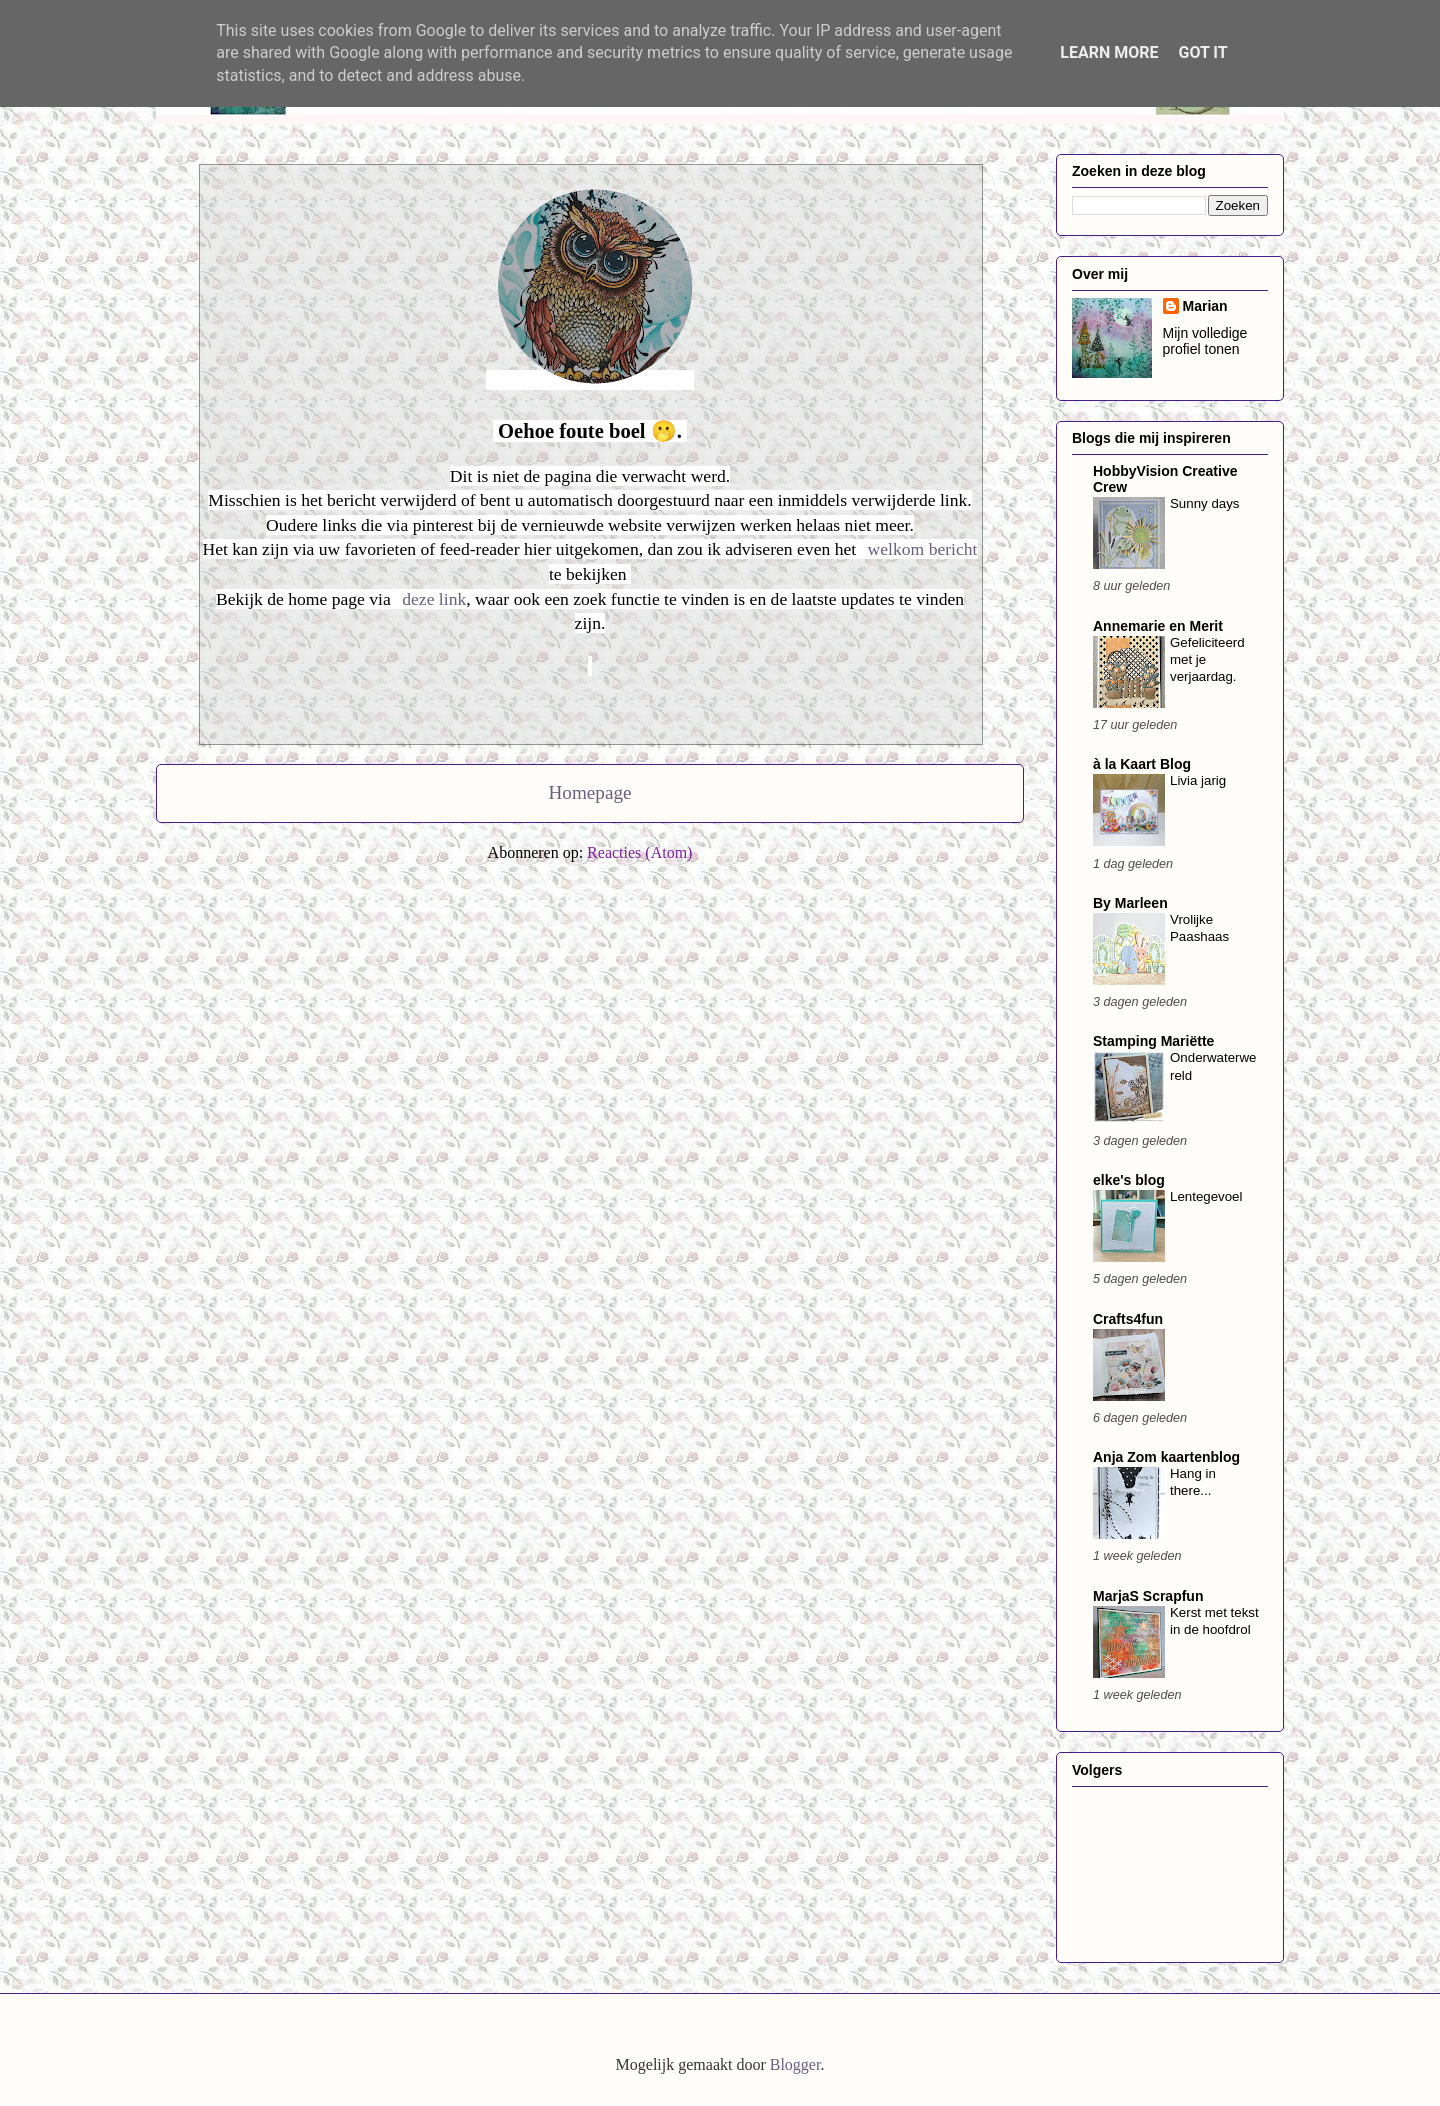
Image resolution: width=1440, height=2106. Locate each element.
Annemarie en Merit (1158, 626)
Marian (1205, 306)
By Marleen (1130, 903)
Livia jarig (1198, 780)
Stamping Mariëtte (1153, 1041)
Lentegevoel (1206, 1196)
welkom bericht (923, 549)
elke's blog (1129, 1180)
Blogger (795, 2064)
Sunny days (1204, 503)
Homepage (589, 792)
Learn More (1109, 52)
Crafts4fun (1128, 1319)
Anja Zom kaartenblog (1166, 1457)
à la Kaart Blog (1142, 764)
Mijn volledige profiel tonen (1205, 341)
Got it (1202, 52)
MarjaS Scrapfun (1148, 1596)
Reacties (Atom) (639, 852)
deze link (434, 599)
